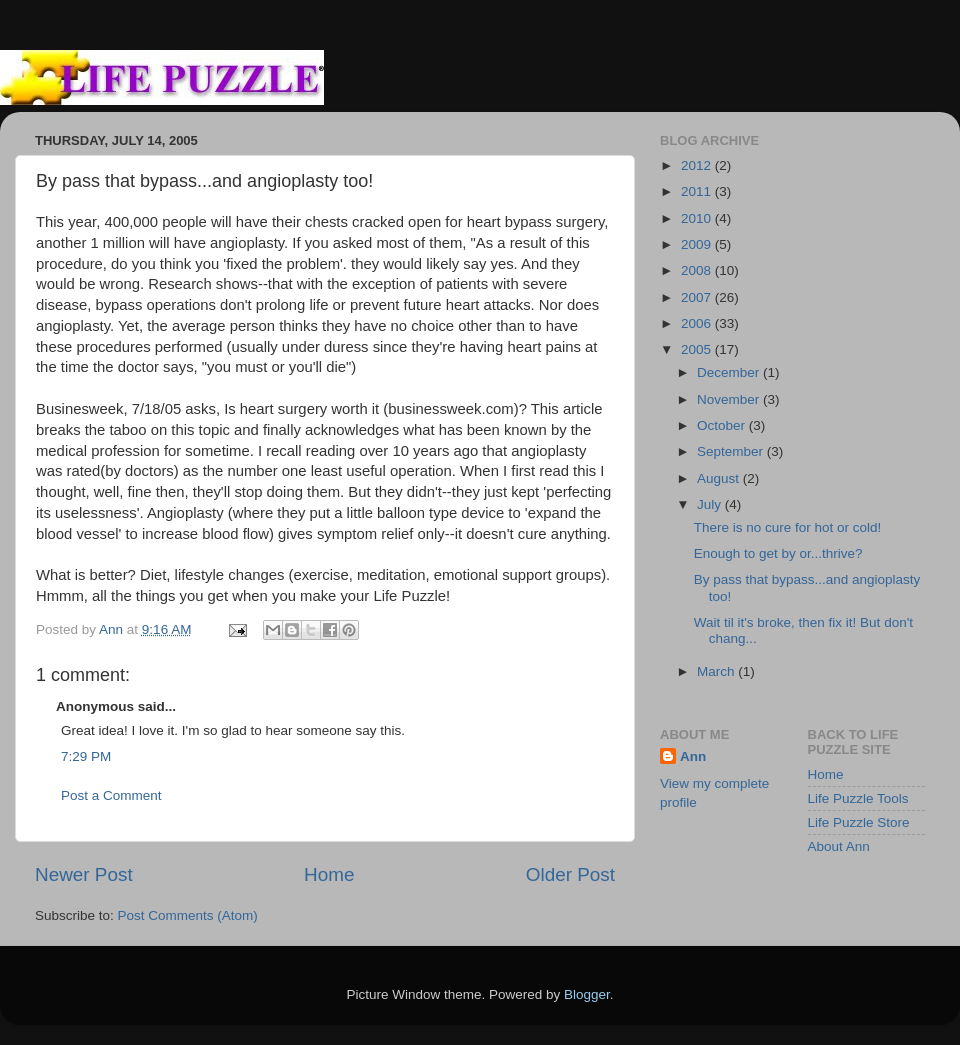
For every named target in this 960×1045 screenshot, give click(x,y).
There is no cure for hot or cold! (788, 527)
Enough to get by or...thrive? (778, 553)
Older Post (570, 874)
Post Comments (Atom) (188, 915)
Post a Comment (111, 795)
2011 (698, 191)
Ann (693, 756)
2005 (698, 349)
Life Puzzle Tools (858, 798)
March (717, 671)
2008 (698, 270)
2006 (698, 323)
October (723, 425)
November (730, 399)
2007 (698, 297)
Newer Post (84, 874)
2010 (698, 218)
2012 (698, 165)
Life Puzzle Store (859, 822)
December (730, 372)
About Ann (839, 846)
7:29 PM (86, 756)
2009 (698, 244)
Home (329, 874)
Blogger (587, 994)
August (720, 478)
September (732, 451)
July (711, 504)
